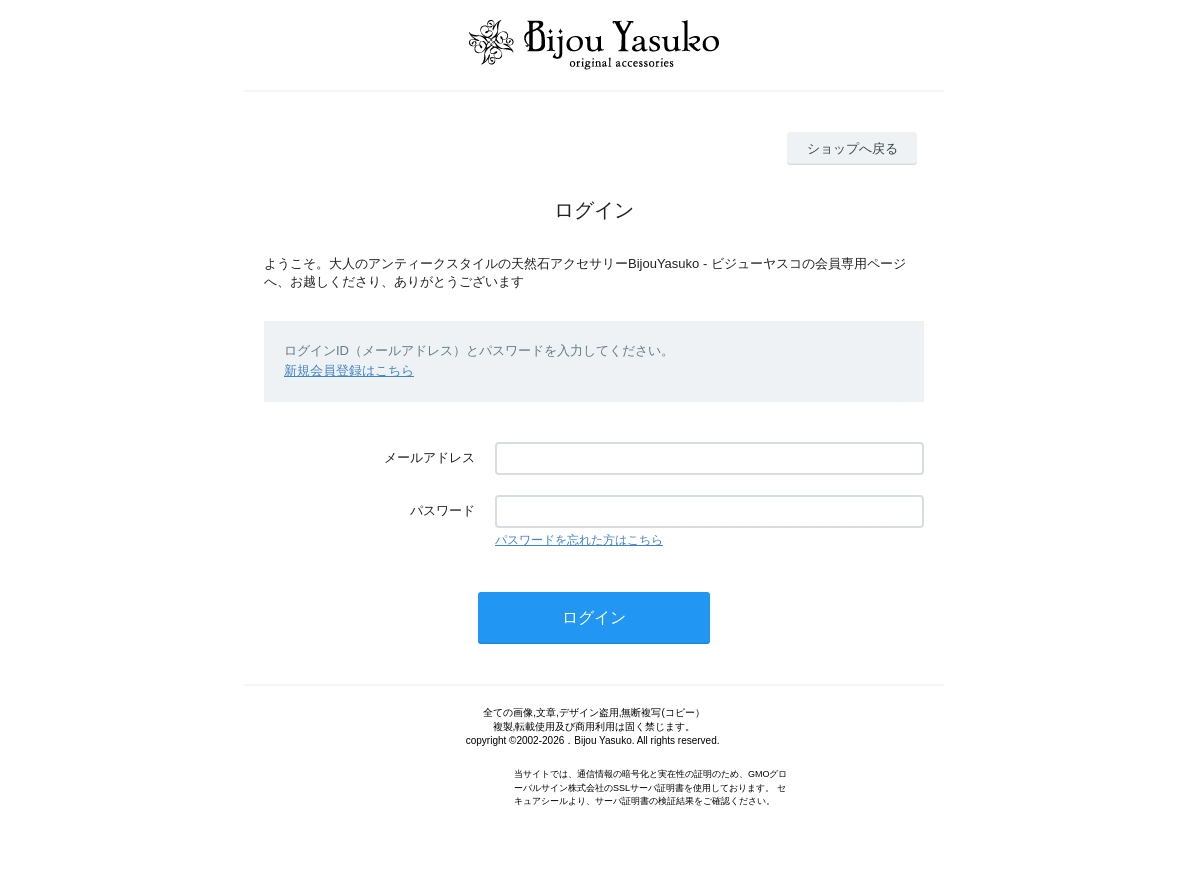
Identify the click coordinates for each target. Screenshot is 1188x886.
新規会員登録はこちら (349, 370)
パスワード (442, 510)
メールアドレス (429, 457)
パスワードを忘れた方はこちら (579, 540)
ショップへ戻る (852, 148)
